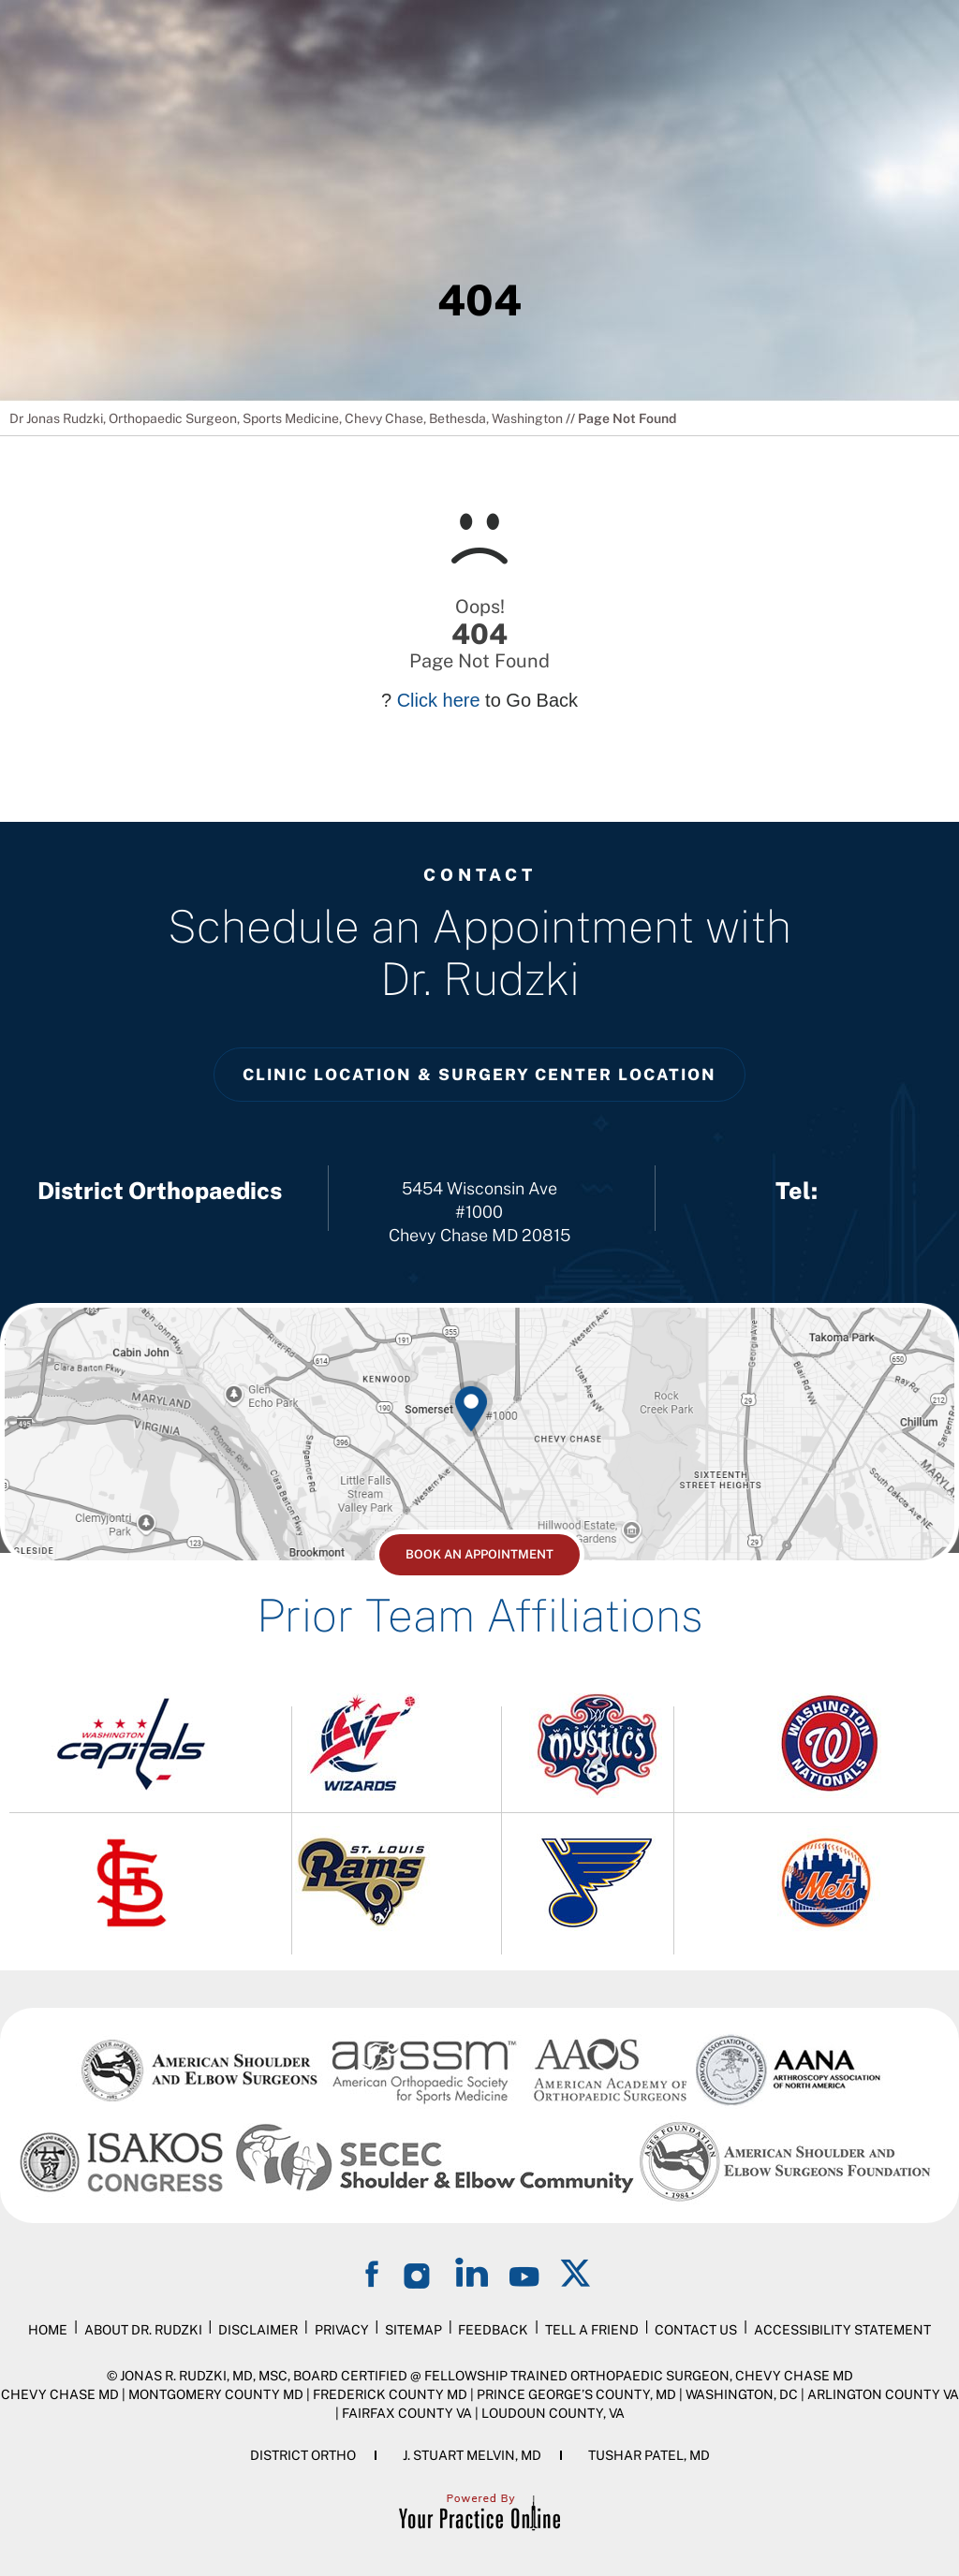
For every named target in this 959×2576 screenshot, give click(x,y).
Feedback (493, 2329)
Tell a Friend (592, 2329)
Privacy (342, 2329)
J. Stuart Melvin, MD (472, 2455)
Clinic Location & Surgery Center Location (479, 1074)
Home (47, 2329)
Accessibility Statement (842, 2329)
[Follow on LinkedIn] (472, 2272)
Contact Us (696, 2329)
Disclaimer (258, 2329)
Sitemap (413, 2329)
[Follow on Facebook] (374, 2272)
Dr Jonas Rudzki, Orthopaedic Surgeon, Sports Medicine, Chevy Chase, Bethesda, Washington (286, 418)
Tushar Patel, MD (649, 2455)
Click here (438, 700)
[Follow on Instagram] (419, 2272)
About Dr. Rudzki (143, 2329)
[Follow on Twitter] (577, 2272)
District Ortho (303, 2455)
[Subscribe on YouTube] (524, 2272)
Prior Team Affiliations (479, 1615)
